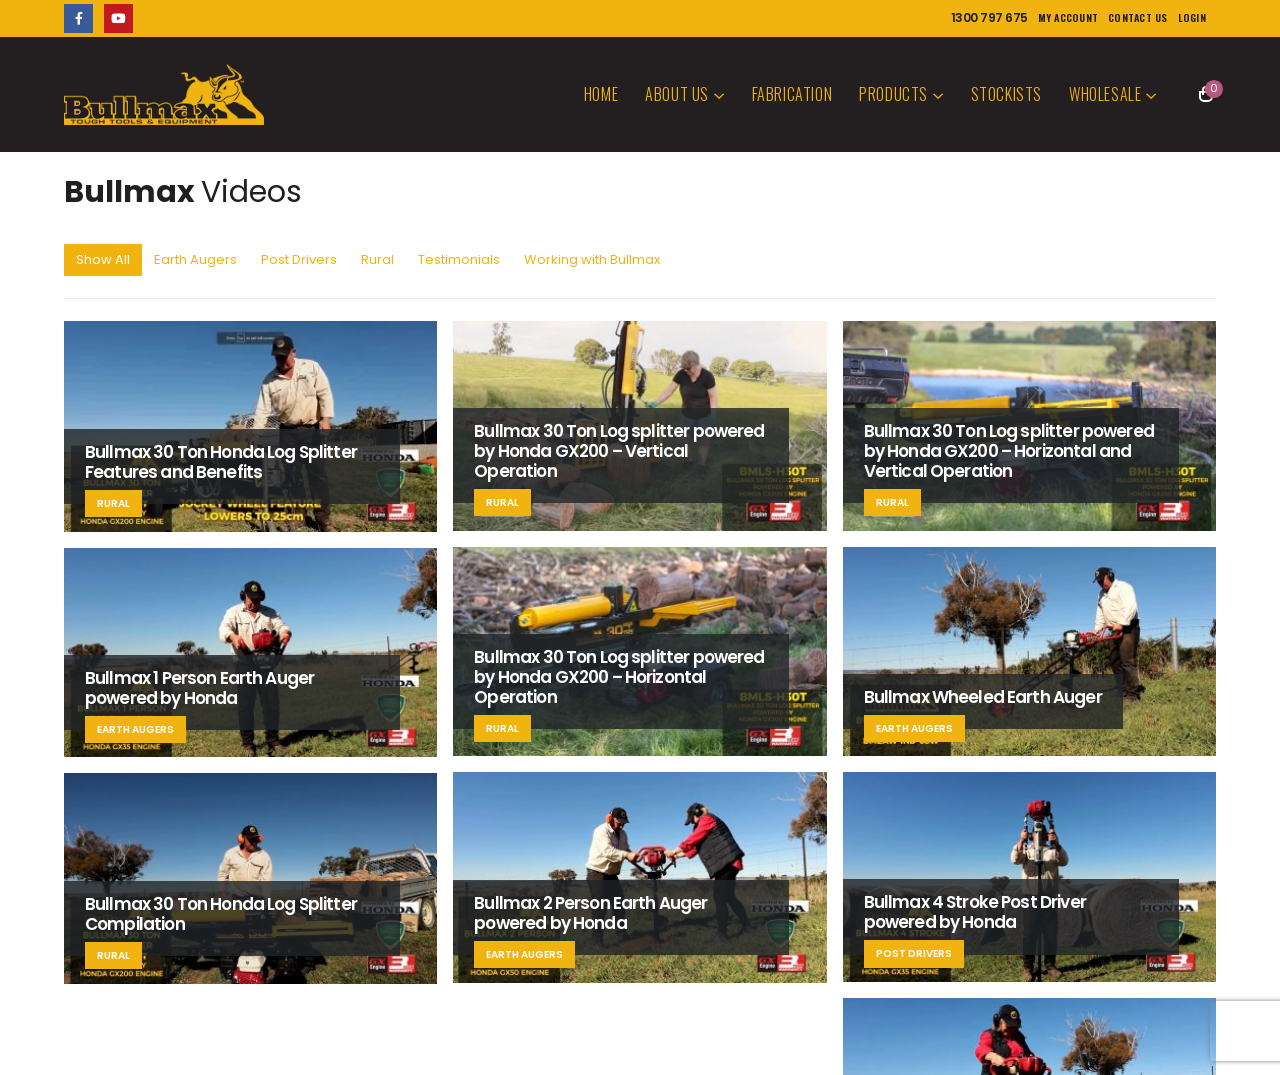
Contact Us (1138, 17)
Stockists (1006, 94)
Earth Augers (195, 259)
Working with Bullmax (592, 259)
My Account (1068, 17)
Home (601, 94)
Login (1192, 17)
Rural (377, 259)
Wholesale (1105, 94)
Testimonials (459, 259)
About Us (677, 94)
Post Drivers (299, 259)
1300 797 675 (989, 17)
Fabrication (792, 94)
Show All (103, 259)
